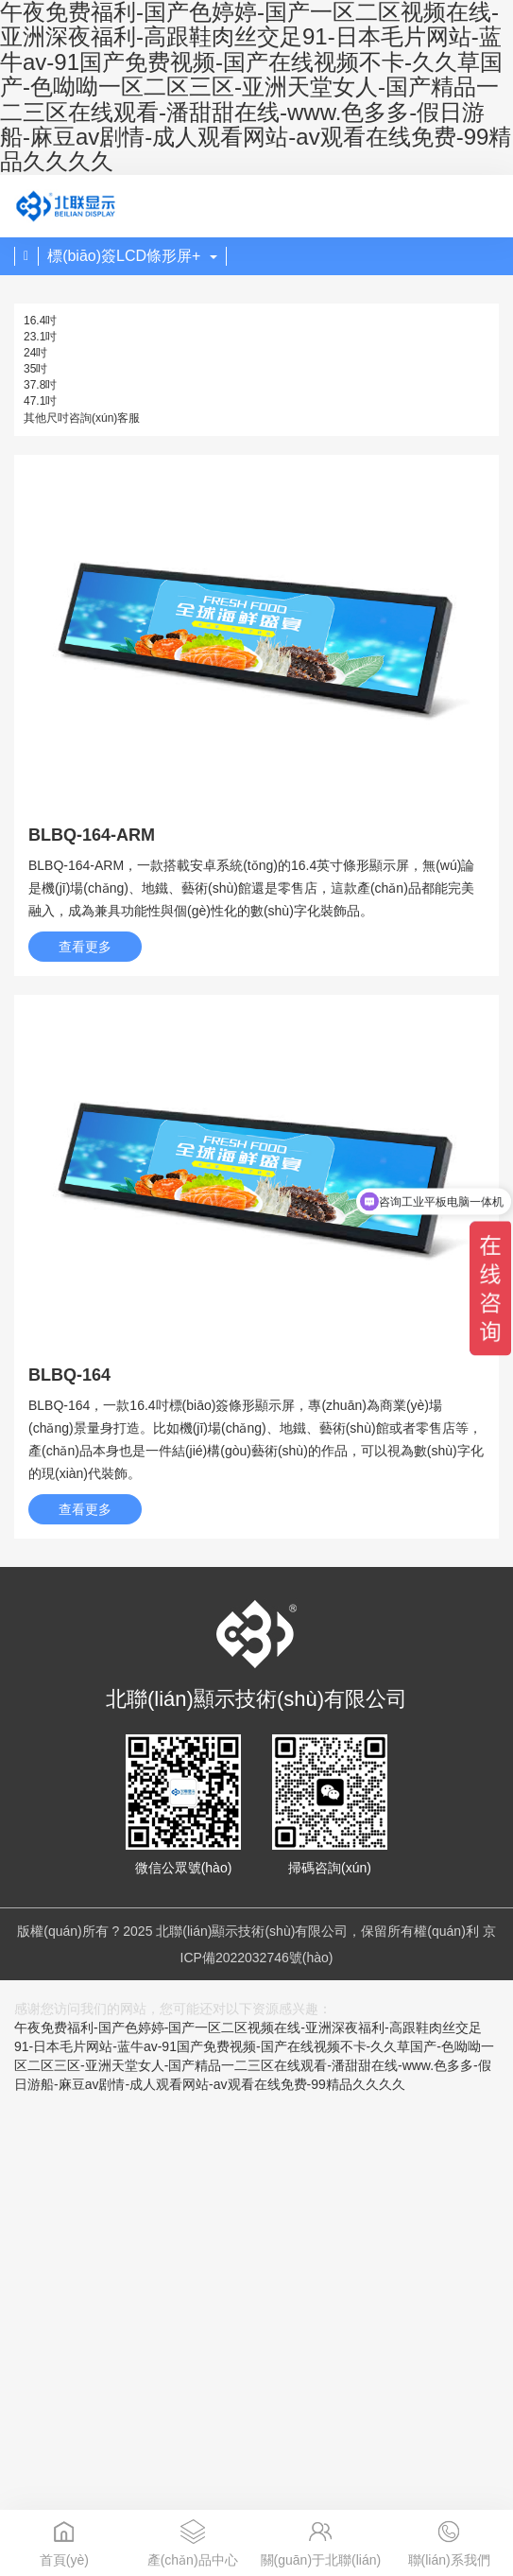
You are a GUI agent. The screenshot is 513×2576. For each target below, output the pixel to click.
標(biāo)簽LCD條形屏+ (132, 256)
